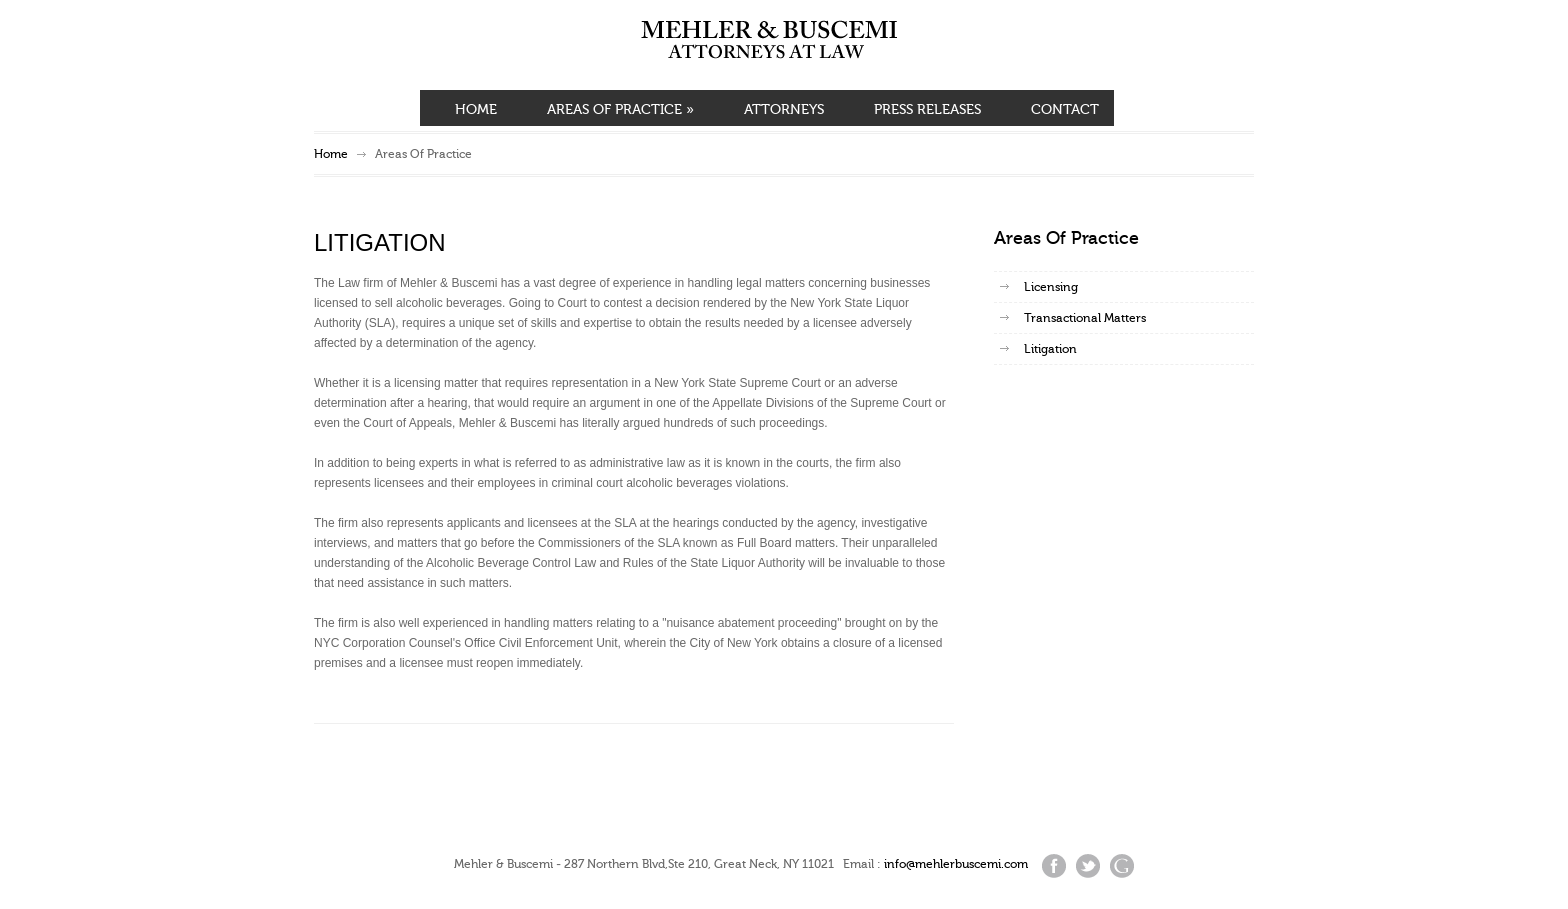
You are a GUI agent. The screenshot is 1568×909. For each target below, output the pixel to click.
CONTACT (1065, 110)
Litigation (1050, 349)
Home (331, 154)
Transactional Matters (1085, 318)
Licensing (1051, 287)
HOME (476, 110)
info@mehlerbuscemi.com (956, 864)
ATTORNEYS (784, 110)
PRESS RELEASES (927, 110)
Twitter (1088, 866)
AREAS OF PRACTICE (620, 110)
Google (1122, 866)
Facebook (1054, 866)
